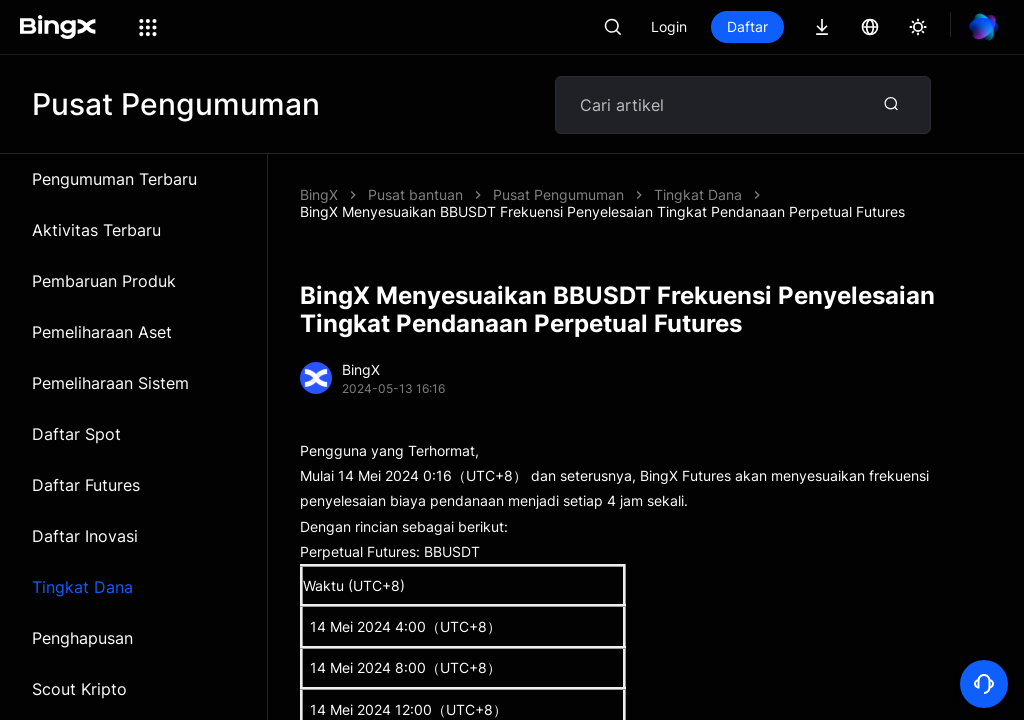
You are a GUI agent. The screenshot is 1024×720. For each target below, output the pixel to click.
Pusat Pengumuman (558, 194)
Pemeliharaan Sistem (110, 383)
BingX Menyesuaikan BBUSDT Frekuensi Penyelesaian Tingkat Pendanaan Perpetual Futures (602, 211)
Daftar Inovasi (85, 536)
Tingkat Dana (82, 587)
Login (669, 26)
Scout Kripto (79, 689)
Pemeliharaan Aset (102, 332)
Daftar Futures (86, 485)
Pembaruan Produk (104, 281)
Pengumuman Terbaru (114, 179)
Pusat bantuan (415, 194)
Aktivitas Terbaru (96, 230)
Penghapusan (82, 638)
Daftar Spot (76, 434)
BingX (319, 194)
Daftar (747, 26)
